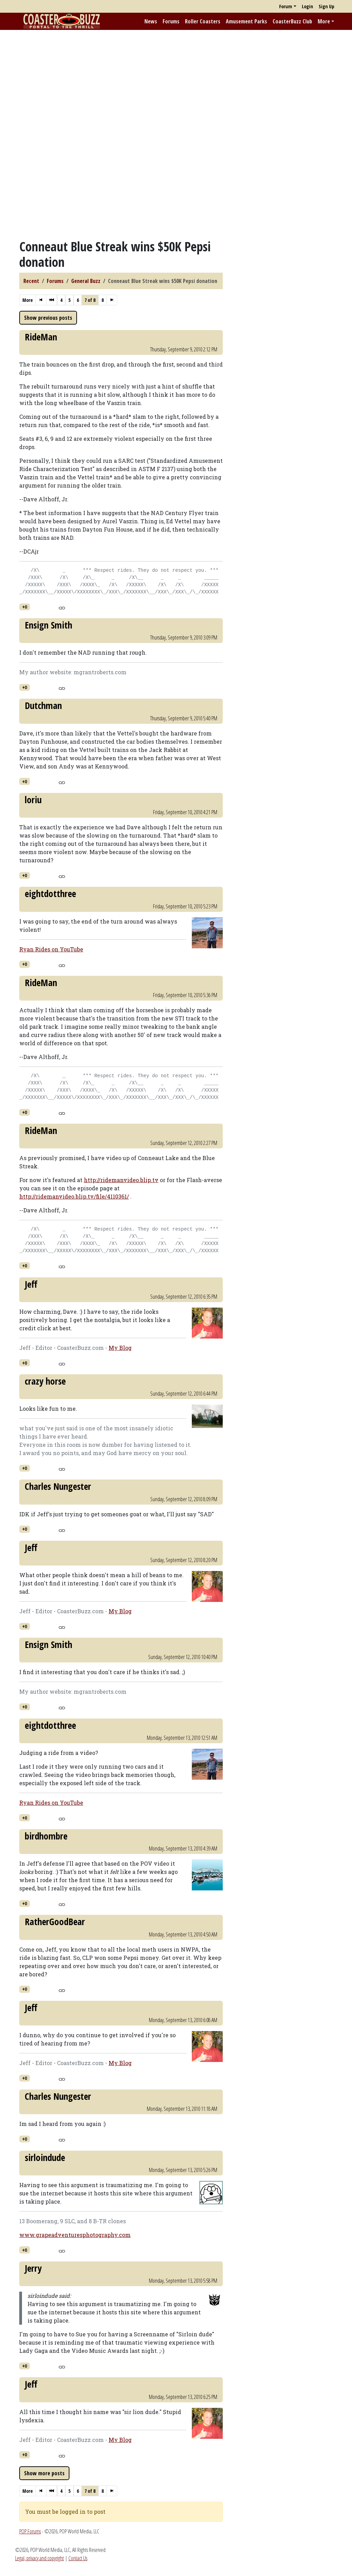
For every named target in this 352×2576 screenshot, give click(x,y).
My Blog (120, 1347)
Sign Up (326, 6)
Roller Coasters (202, 21)
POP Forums (30, 2531)
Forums (171, 21)
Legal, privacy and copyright (39, 2558)
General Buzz (85, 281)
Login (307, 6)
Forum (285, 6)
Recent (31, 281)
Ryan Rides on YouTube (51, 949)
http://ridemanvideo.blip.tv (121, 1179)
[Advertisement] (176, 83)
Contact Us (77, 2558)
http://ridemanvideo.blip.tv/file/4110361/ (74, 1196)
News (150, 21)
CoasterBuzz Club (292, 21)
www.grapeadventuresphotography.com (75, 2234)
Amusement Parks (246, 21)
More (324, 21)
